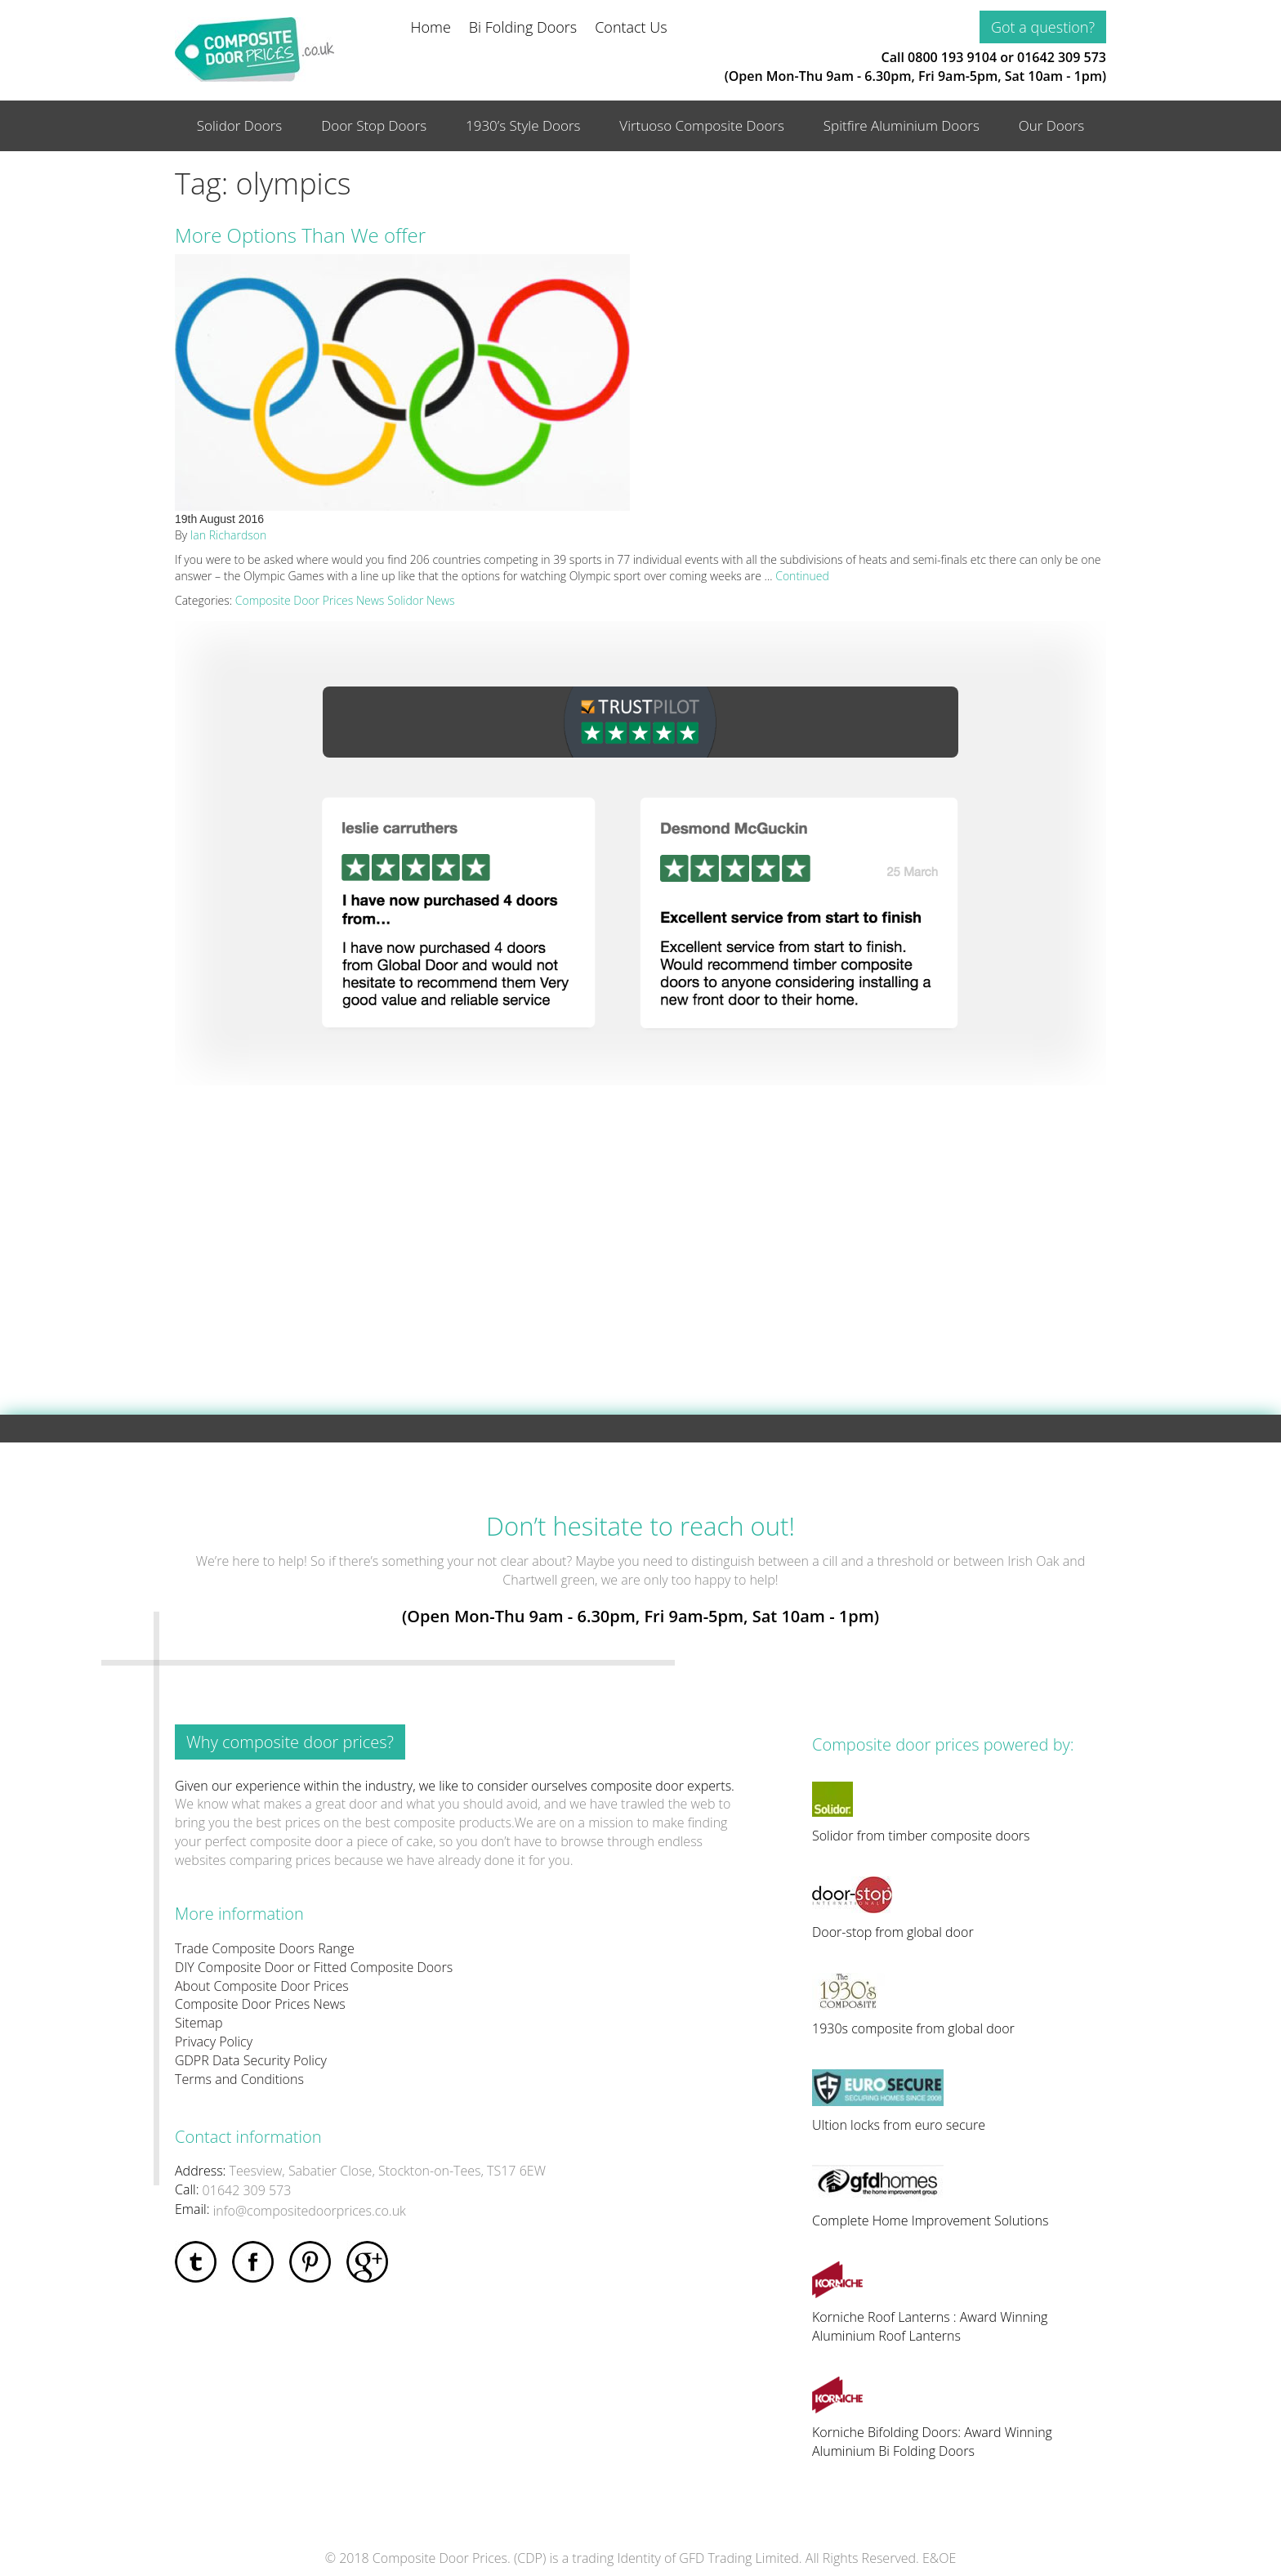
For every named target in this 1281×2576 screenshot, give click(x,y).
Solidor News (420, 600)
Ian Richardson (228, 535)
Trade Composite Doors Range (265, 1948)
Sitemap (199, 2023)
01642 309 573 (1061, 57)
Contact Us (631, 27)
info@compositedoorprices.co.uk (309, 2211)
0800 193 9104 (952, 57)
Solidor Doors (240, 125)
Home (431, 27)
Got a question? (1043, 27)
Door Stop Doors (373, 125)
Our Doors (1052, 125)
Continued (802, 576)
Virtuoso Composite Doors (701, 125)
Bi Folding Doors (523, 27)
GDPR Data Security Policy (251, 2060)
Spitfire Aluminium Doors (902, 125)
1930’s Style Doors (523, 125)
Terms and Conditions (239, 2079)
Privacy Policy (213, 2042)
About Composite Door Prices (262, 1986)
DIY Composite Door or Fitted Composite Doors (314, 1967)
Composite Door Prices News (310, 600)
